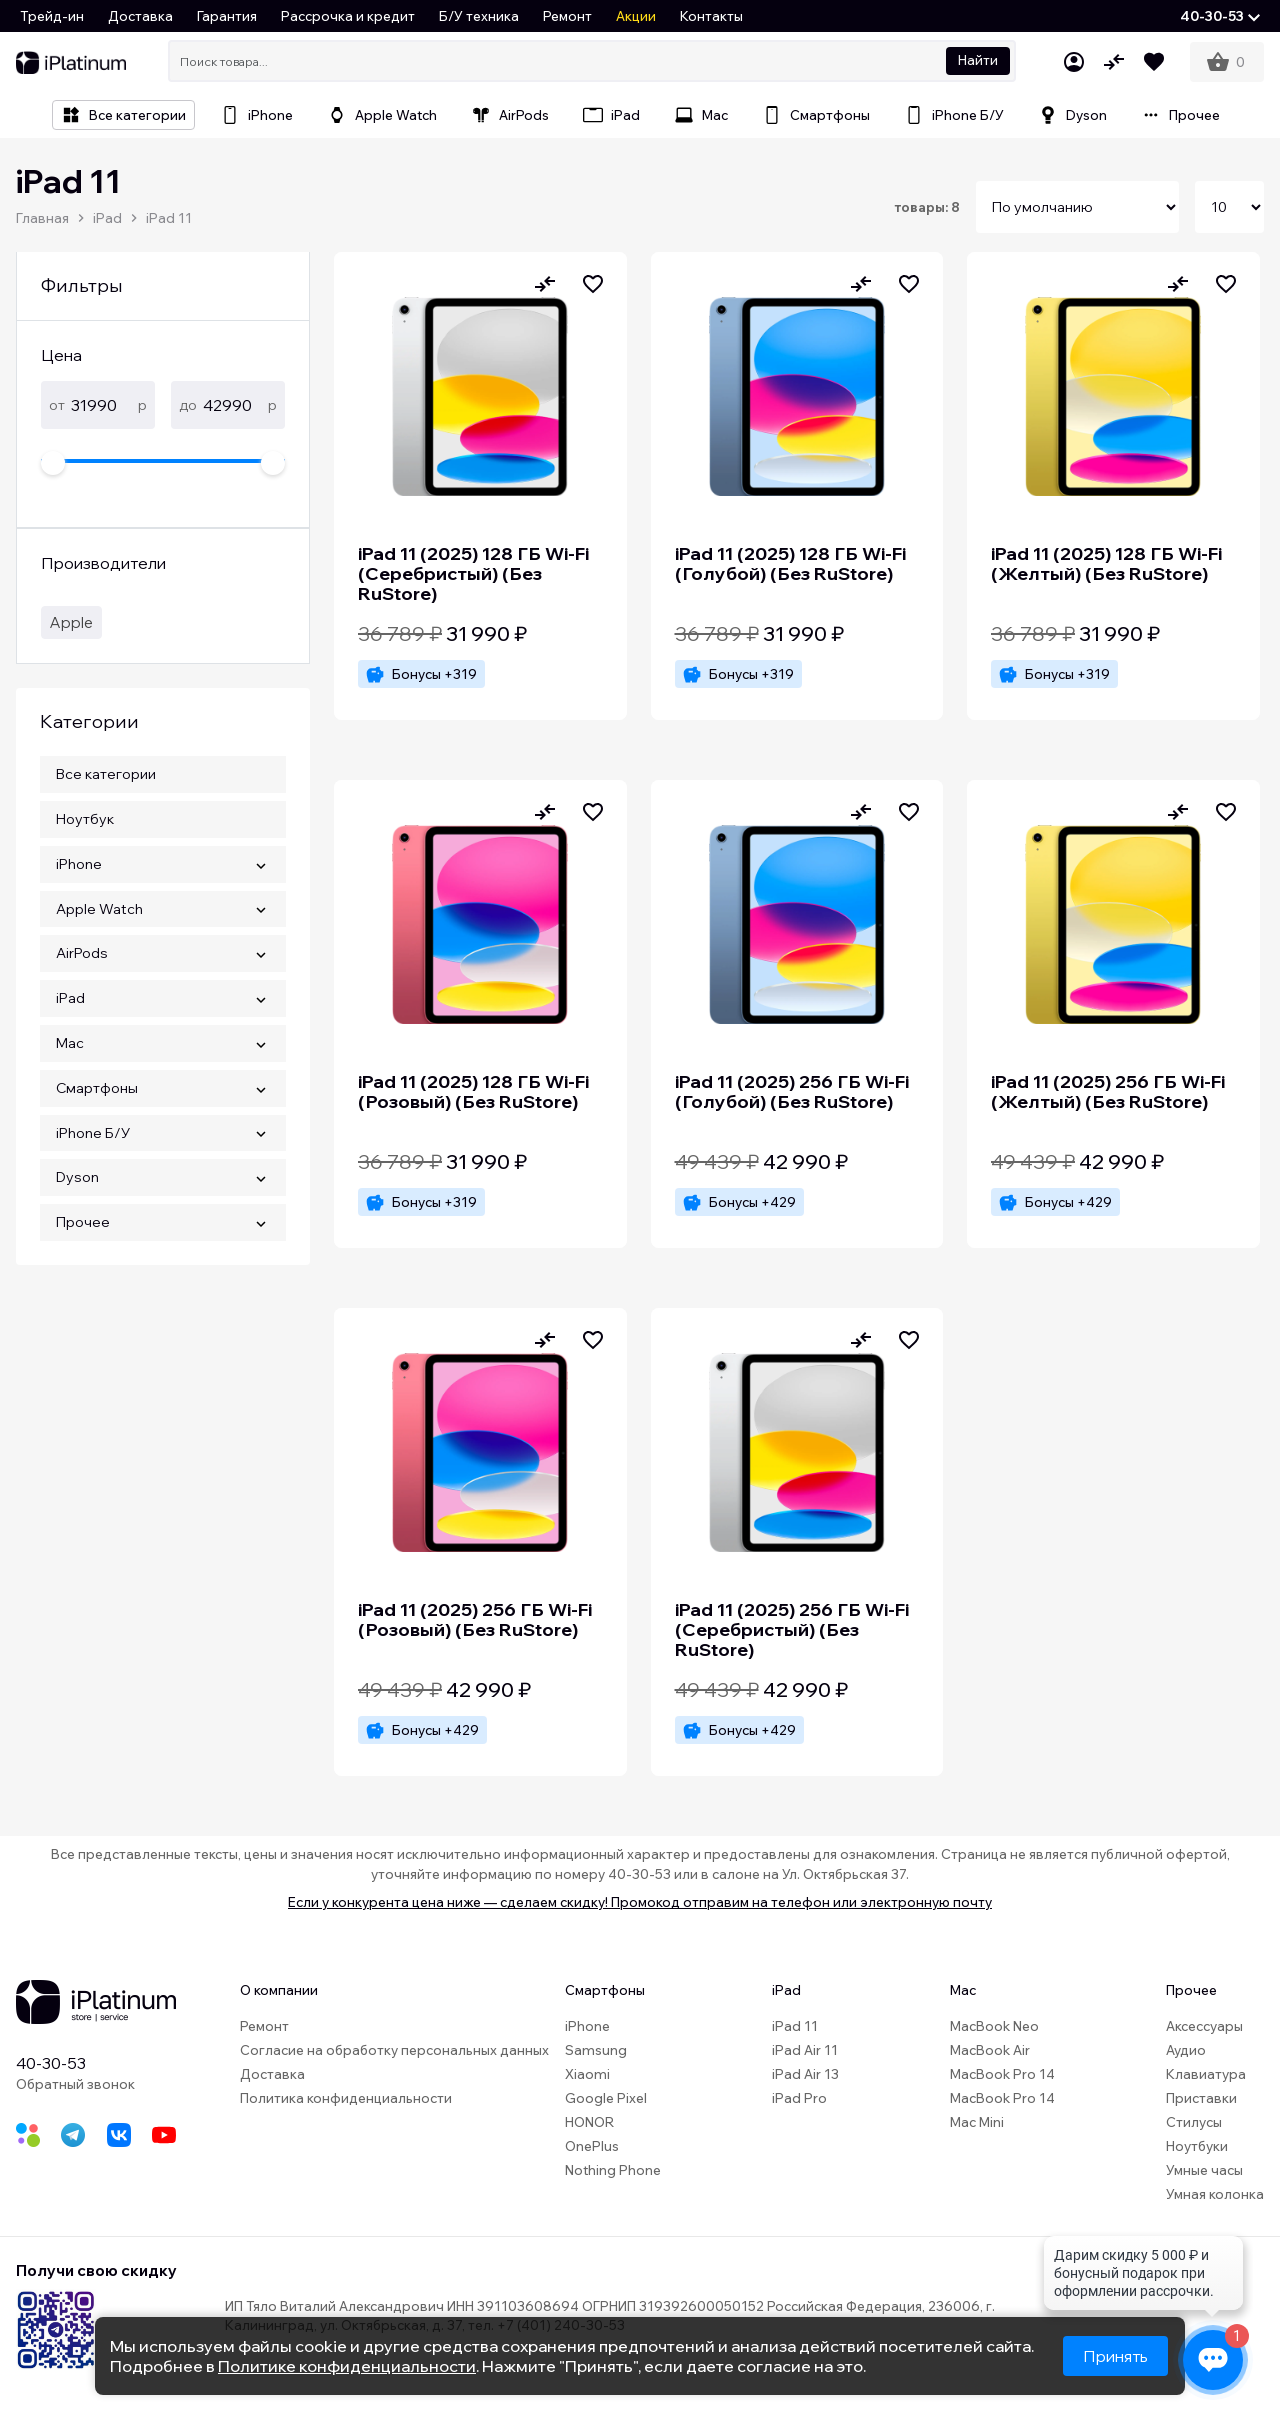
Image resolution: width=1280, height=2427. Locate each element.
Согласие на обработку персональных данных (394, 2050)
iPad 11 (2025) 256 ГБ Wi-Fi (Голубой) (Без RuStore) (792, 1091)
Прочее (1191, 1990)
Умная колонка (1215, 2194)
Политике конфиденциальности (347, 2366)
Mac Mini (977, 2122)
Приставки (1201, 2098)
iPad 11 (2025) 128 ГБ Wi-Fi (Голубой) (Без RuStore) (790, 563)
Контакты (711, 16)
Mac (963, 1990)
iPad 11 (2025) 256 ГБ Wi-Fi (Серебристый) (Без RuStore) (792, 1629)
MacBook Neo (994, 2026)
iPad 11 (169, 218)
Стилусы (1194, 2122)
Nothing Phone (613, 2170)
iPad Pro (799, 2098)
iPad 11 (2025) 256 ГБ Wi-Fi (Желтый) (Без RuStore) (1108, 1091)
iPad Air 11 (805, 2050)
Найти (978, 60)
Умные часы (1204, 2170)
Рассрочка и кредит (348, 16)
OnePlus (592, 2146)
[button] (1220, 16)
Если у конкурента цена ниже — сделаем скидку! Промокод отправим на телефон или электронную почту (640, 1902)
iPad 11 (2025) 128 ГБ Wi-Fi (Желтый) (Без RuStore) (1106, 563)
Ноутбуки (1197, 2146)
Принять (1115, 2356)
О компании (279, 1990)
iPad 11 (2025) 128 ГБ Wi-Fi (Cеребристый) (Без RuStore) (473, 573)
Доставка (140, 16)
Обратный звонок (75, 2084)
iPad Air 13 (805, 2074)
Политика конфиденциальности (346, 2098)
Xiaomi (587, 2074)
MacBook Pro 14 (1002, 2074)
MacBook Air (990, 2050)
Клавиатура (1206, 2074)
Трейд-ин (52, 16)
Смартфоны (605, 1990)
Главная (42, 218)
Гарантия (227, 16)
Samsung (596, 2050)
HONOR (589, 2122)
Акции (636, 16)
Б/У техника (479, 16)
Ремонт (567, 16)
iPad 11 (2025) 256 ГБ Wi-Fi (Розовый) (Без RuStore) (475, 1619)
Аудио (1186, 2050)
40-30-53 (51, 2063)
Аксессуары (1204, 2026)
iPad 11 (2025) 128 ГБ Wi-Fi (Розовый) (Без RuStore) (473, 1091)
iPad (107, 218)
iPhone (587, 2026)
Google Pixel (606, 2098)
